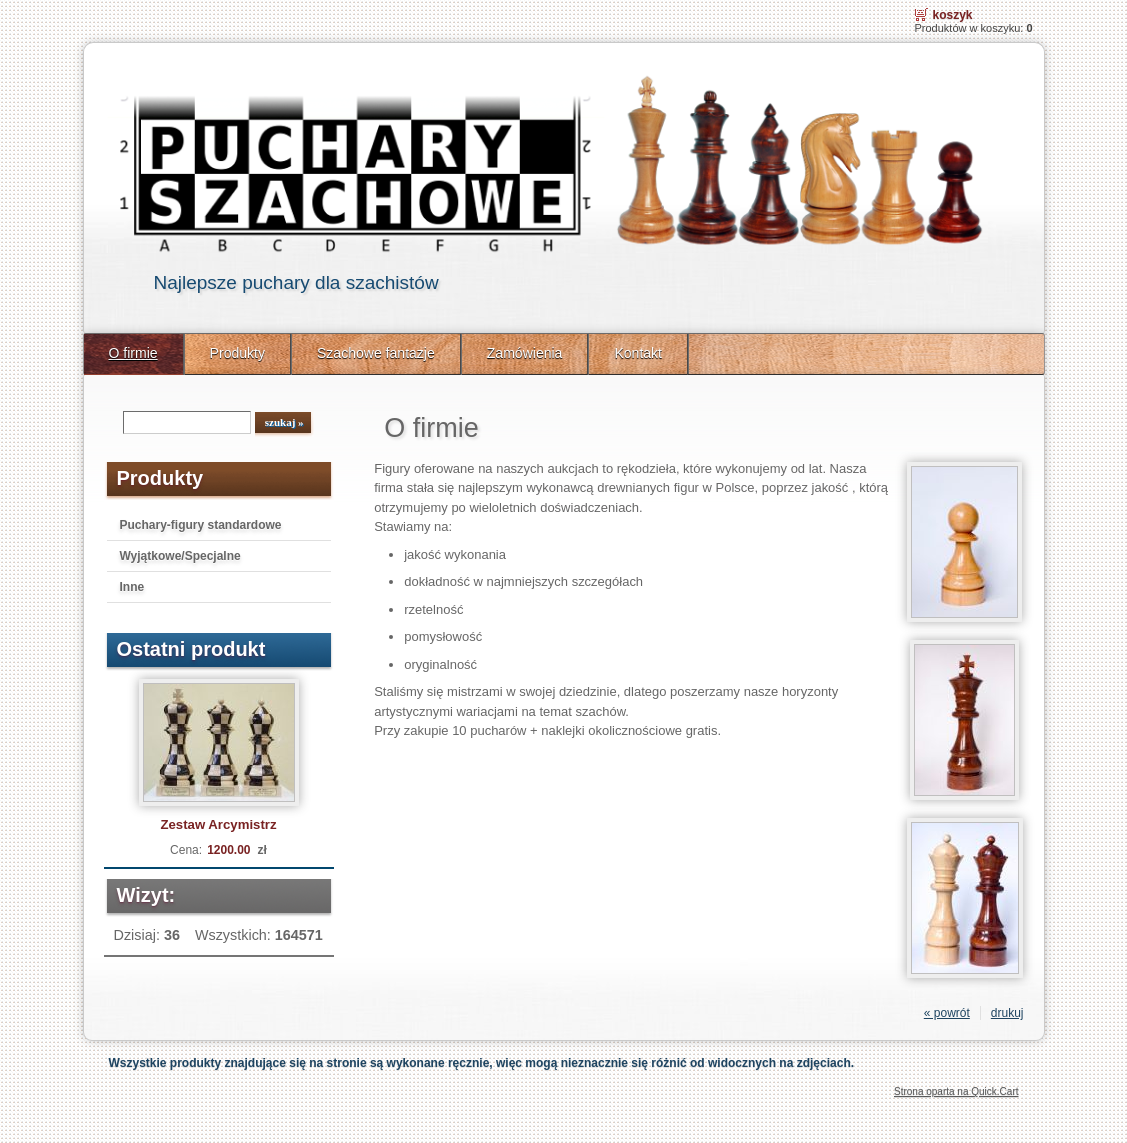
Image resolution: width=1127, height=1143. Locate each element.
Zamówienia (525, 353)
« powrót (947, 1013)
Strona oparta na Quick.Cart (956, 1091)
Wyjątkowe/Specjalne (180, 556)
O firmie (133, 353)
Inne (132, 587)
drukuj (1007, 1013)
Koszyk (953, 15)
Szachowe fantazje (376, 353)
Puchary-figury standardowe (201, 525)
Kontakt (638, 353)
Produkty (237, 353)
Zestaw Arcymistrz (218, 824)
